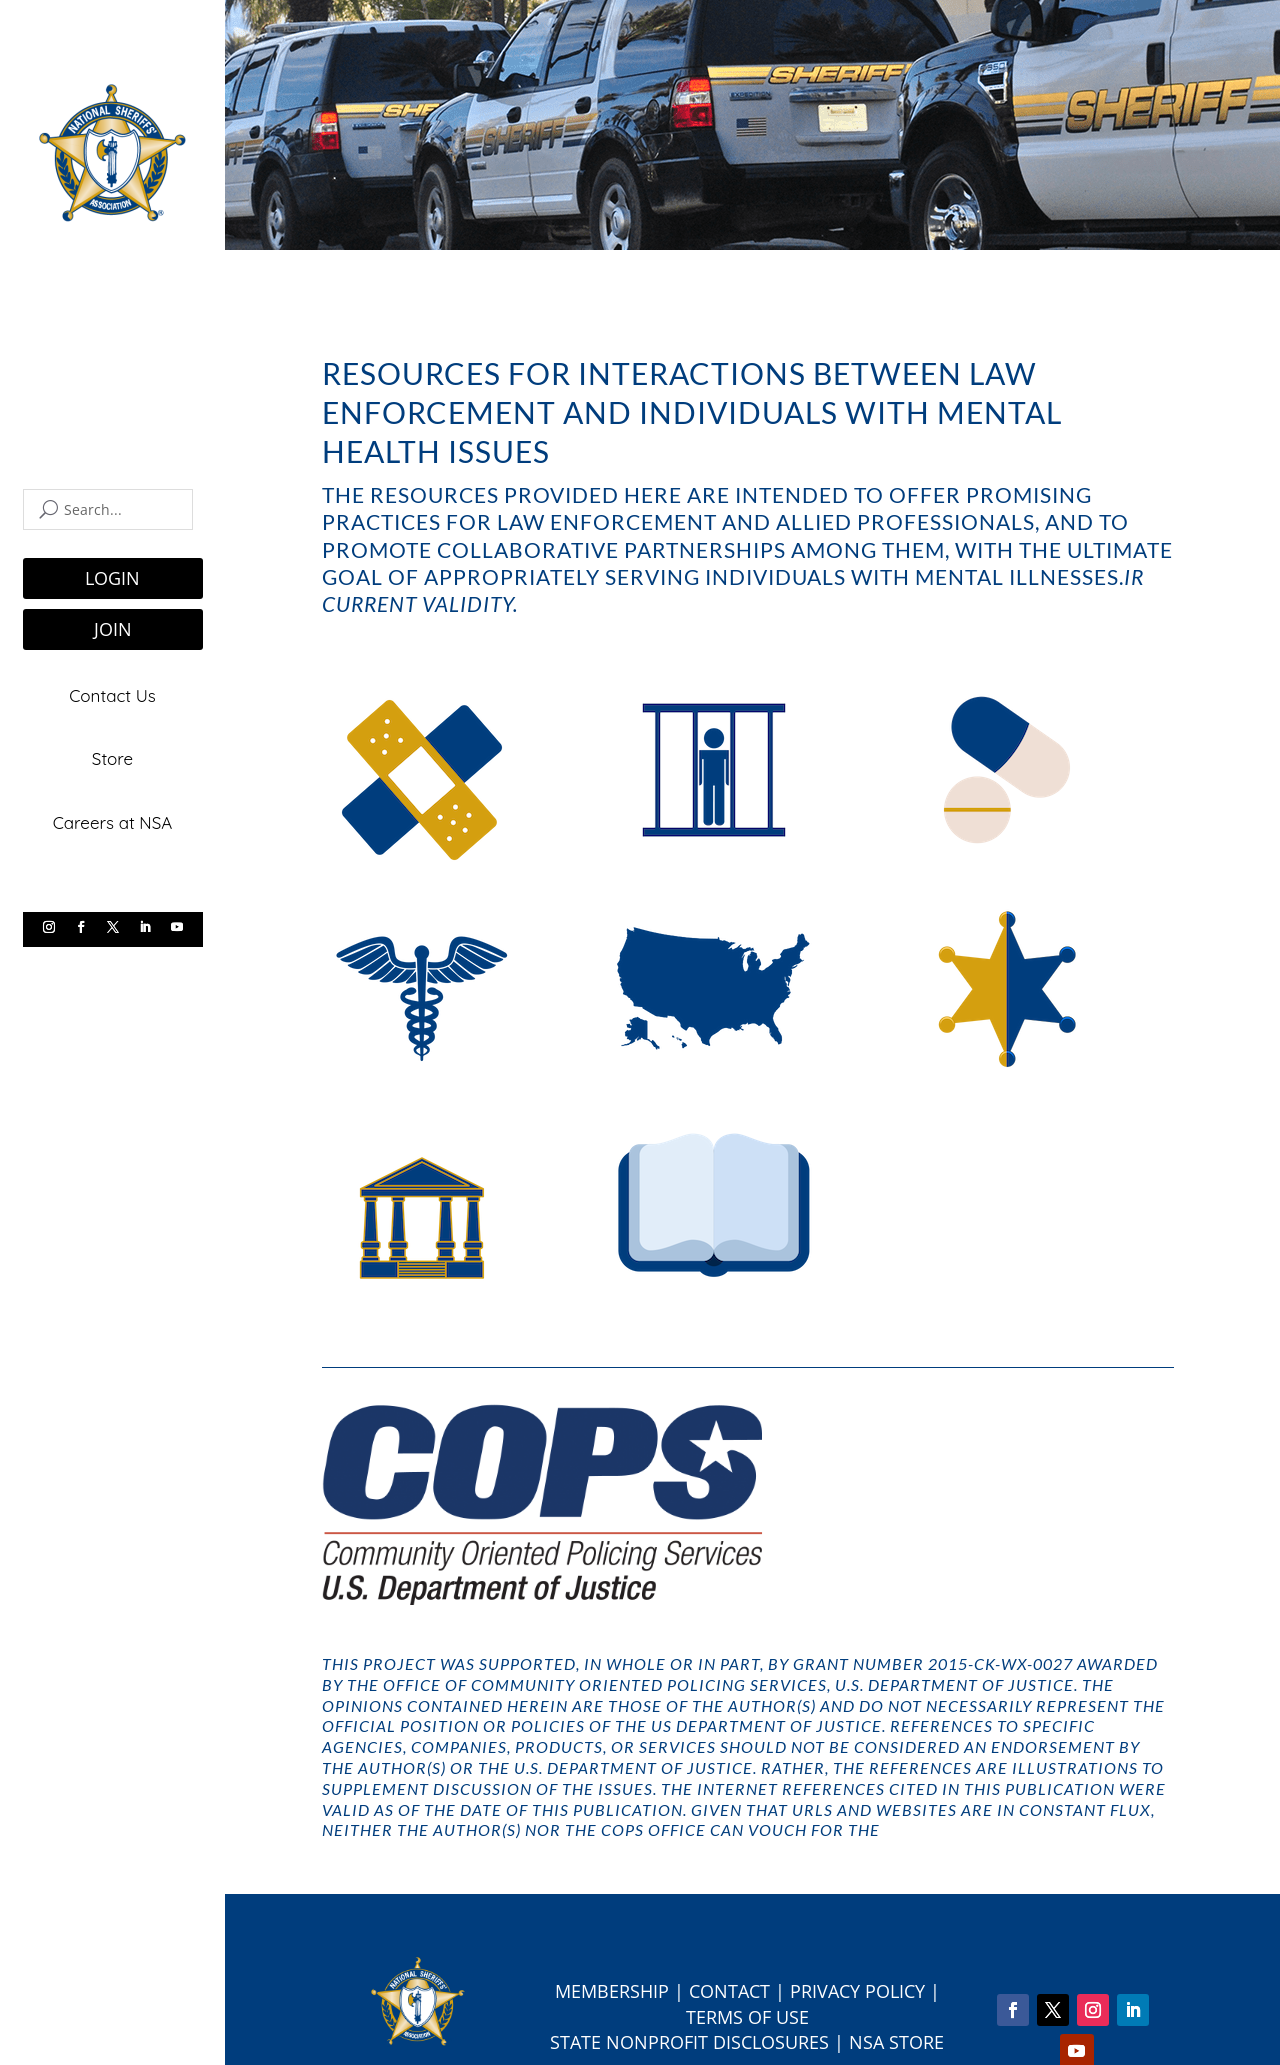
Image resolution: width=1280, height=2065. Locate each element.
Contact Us (112, 695)
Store (112, 757)
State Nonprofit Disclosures (689, 2042)
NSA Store (896, 2042)
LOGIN (112, 578)
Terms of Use (747, 2017)
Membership (612, 1991)
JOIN (113, 629)
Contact (729, 1991)
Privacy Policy (857, 1991)
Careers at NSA (113, 820)
